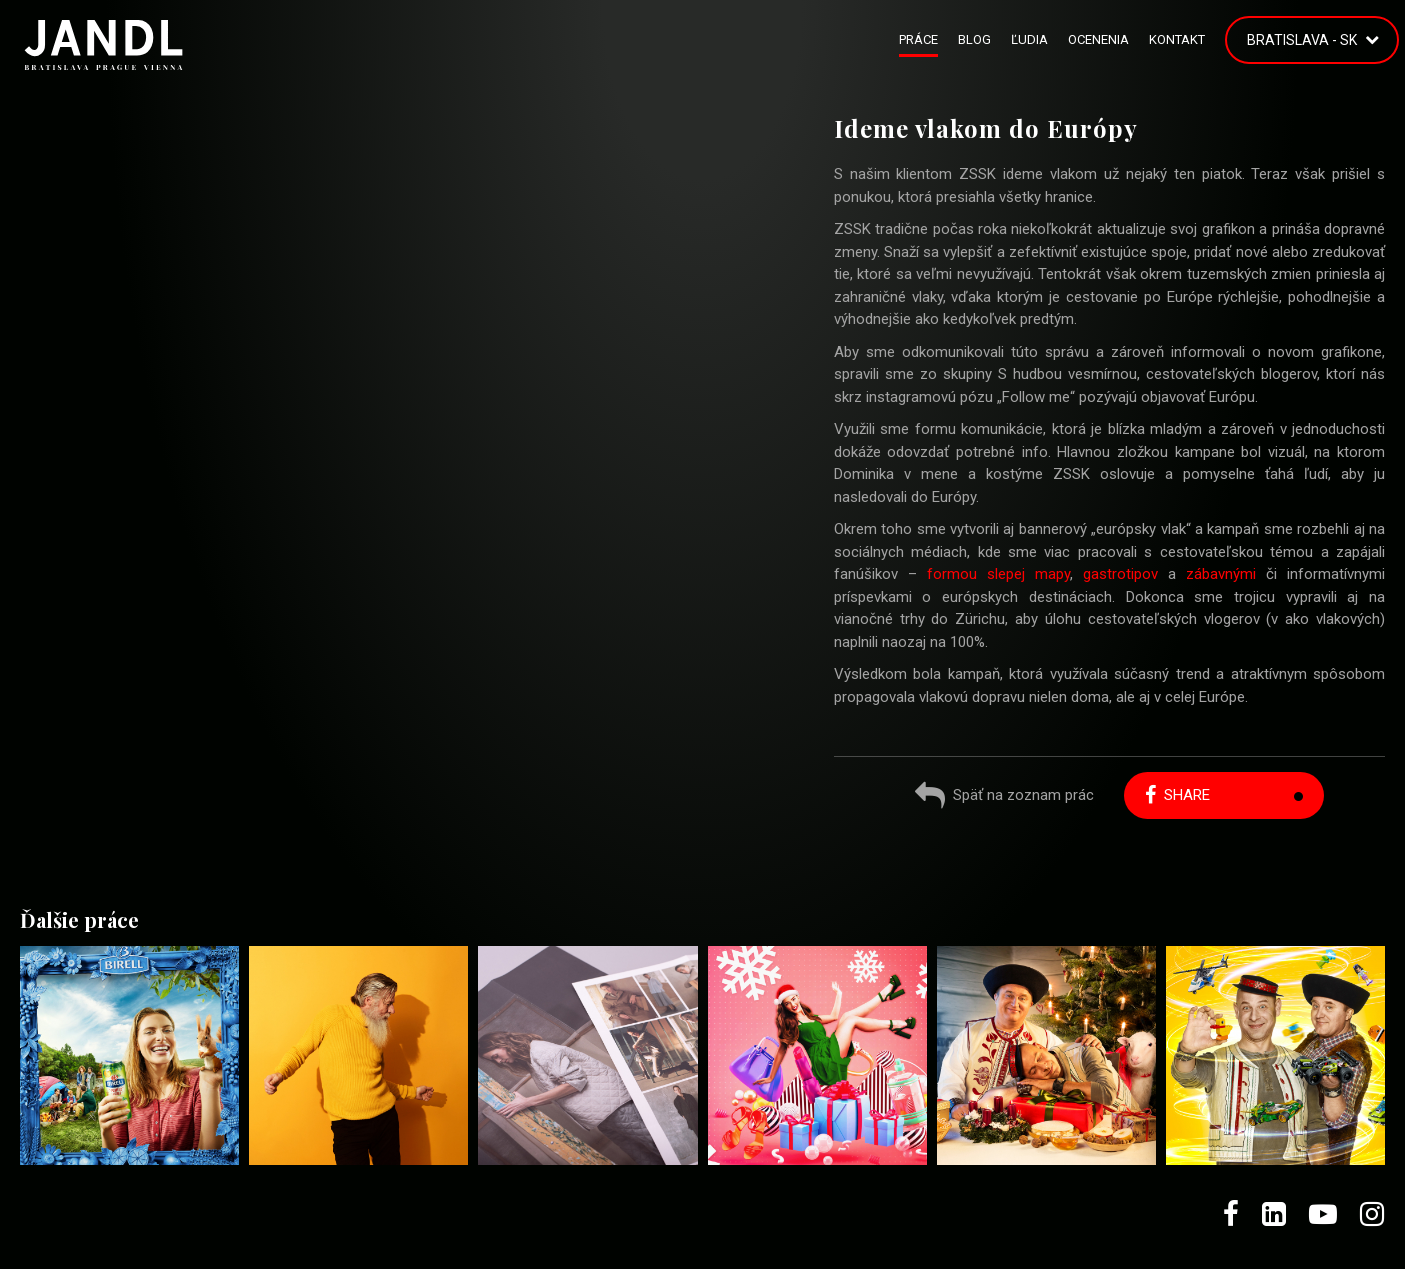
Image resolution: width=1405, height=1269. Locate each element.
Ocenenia (1098, 39)
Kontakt (1177, 39)
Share (1177, 795)
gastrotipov (1120, 574)
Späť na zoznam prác (1004, 797)
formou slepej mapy (998, 574)
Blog (974, 39)
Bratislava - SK (1302, 40)
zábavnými (1221, 574)
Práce (918, 39)
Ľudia (1029, 39)
